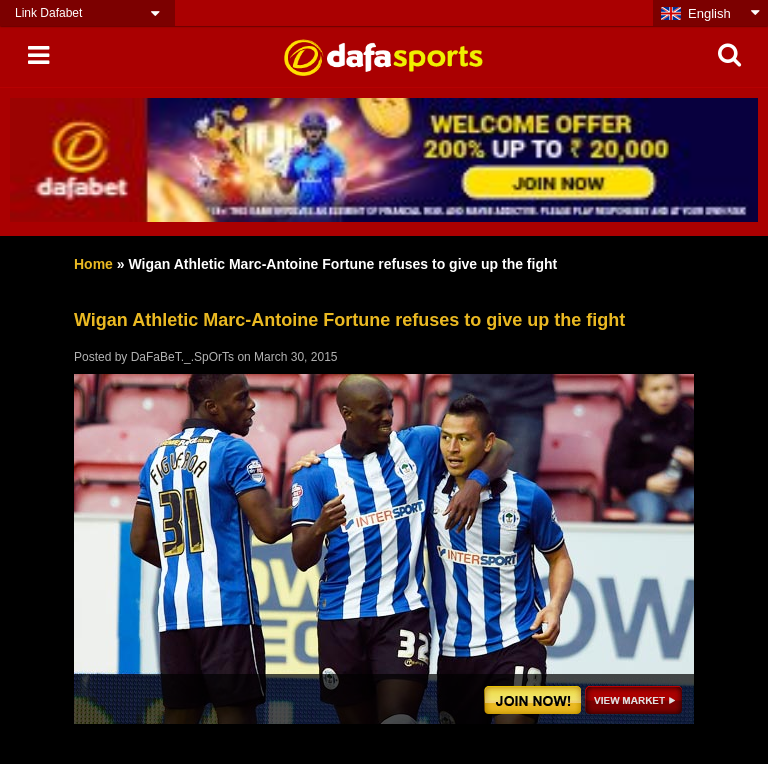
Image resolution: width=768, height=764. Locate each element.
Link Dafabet (48, 13)
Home (93, 264)
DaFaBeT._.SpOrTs (182, 357)
